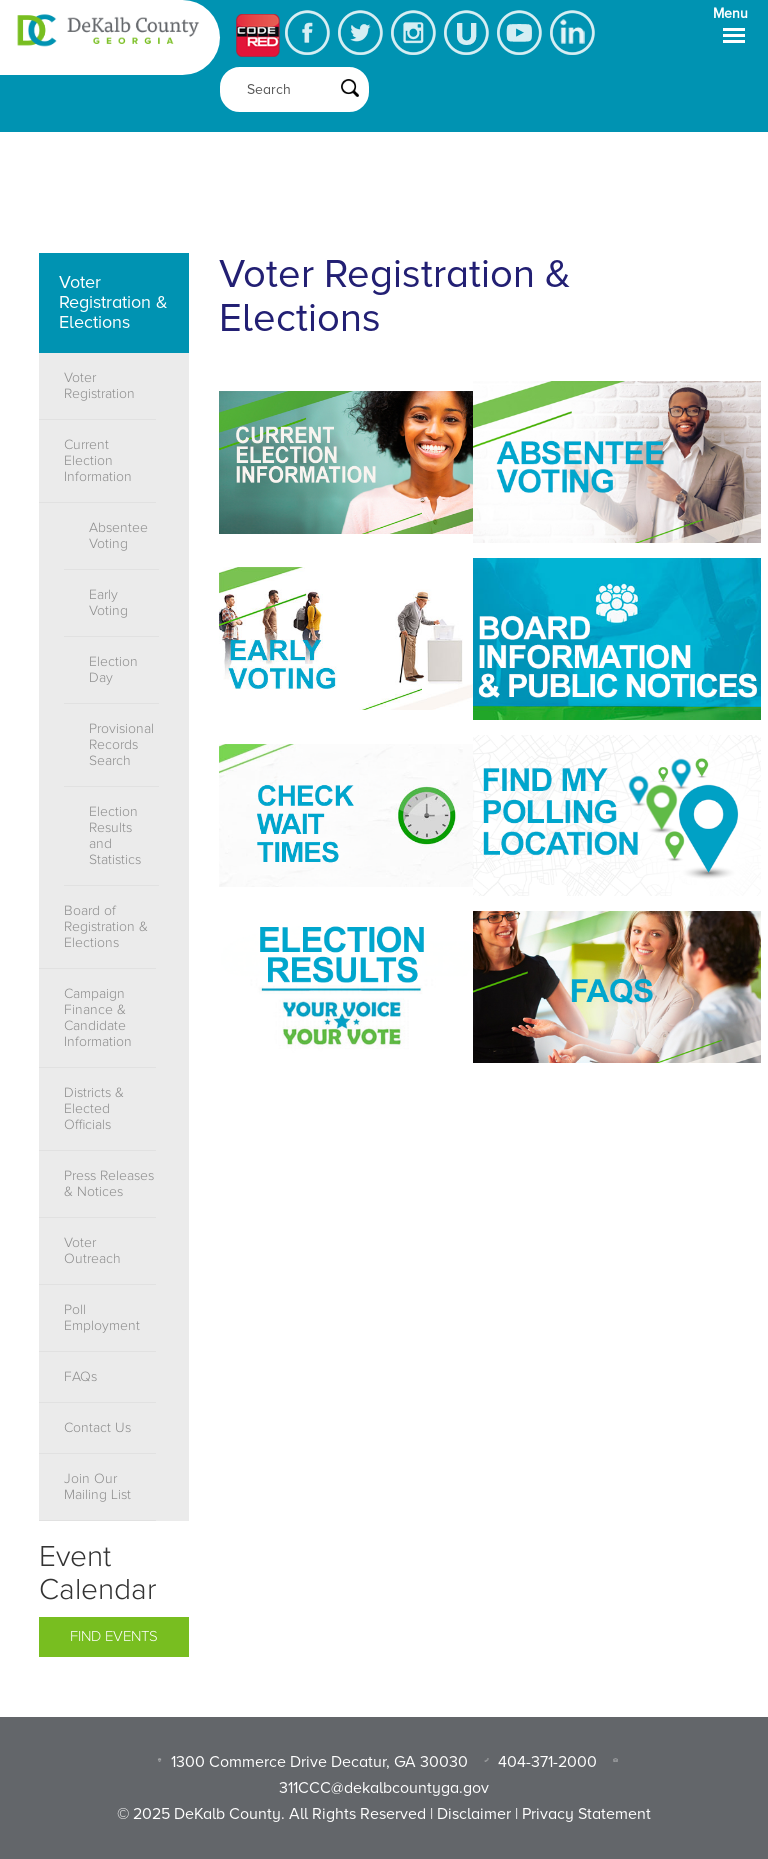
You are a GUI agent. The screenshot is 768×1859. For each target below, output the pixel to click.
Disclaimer (474, 1814)
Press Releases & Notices (109, 1184)
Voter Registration (99, 386)
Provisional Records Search (121, 745)
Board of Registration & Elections (106, 927)
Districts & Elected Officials (94, 1109)
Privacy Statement (586, 1814)
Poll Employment (102, 1318)
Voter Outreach (92, 1251)
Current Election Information (98, 461)
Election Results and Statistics (115, 836)
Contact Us (97, 1428)
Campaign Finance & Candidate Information (98, 1018)
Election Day (113, 670)
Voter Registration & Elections (113, 302)
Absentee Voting (118, 536)
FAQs (80, 1377)
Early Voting (108, 603)
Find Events (114, 1636)
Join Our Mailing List (97, 1487)
